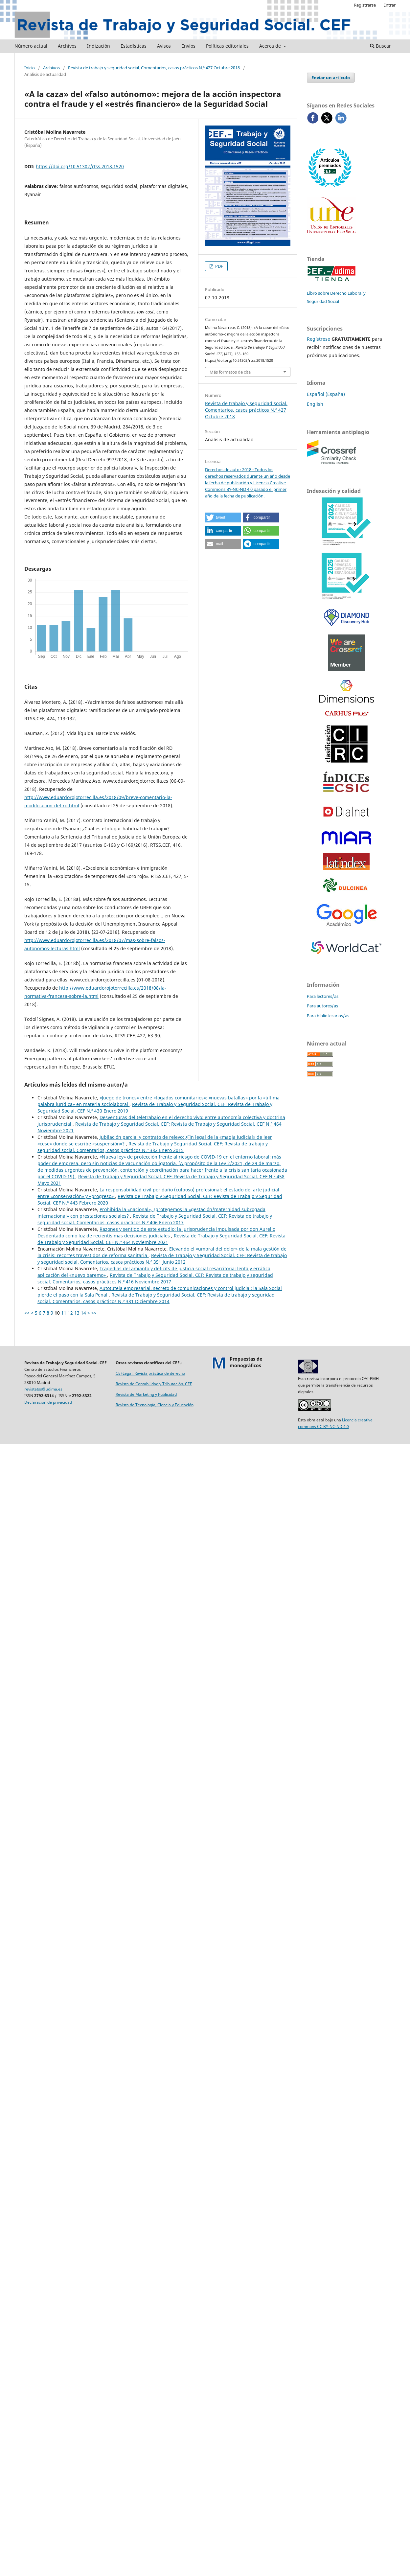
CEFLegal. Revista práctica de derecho (150, 1373)
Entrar (389, 5)
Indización (98, 46)
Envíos (188, 46)
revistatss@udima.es (43, 1389)
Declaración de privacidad (48, 1402)
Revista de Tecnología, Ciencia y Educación (155, 1405)
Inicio (29, 68)
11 (63, 1313)
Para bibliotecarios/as (328, 1016)
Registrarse (365, 5)
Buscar (380, 46)
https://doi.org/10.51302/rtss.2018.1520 (80, 166)
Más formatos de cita (230, 372)
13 (77, 1313)
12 (70, 1313)
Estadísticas (134, 46)
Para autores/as (322, 1006)
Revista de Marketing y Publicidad (146, 1394)
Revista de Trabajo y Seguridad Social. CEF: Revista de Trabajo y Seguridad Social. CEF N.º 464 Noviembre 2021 (161, 1238)
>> (94, 1313)
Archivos (67, 46)
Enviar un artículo (330, 77)
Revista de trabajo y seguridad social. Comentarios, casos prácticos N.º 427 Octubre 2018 (154, 68)
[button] (223, 517)
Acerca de (270, 46)
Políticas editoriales (227, 46)
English (315, 404)
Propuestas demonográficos (246, 1362)
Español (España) (326, 394)
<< (27, 1313)
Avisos (164, 46)
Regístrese (318, 339)
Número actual (30, 46)
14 (83, 1313)
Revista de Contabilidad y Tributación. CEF (154, 1384)
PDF (218, 266)
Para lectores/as (322, 996)
